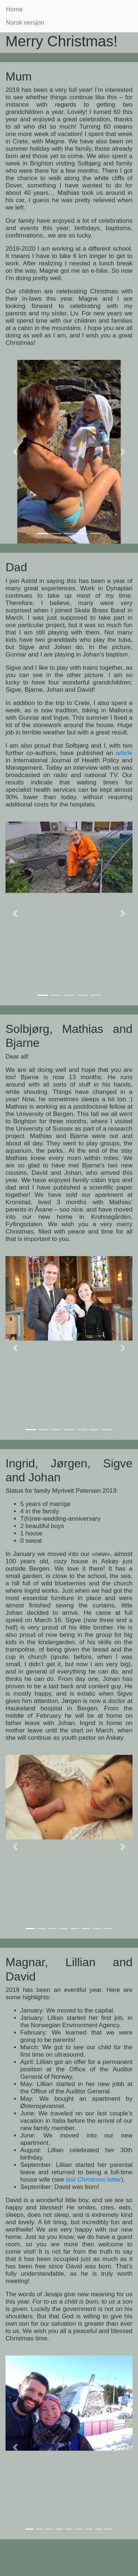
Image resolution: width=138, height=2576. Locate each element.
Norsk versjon (25, 22)
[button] (15, 452)
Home (14, 9)
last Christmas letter (93, 2179)
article (124, 752)
